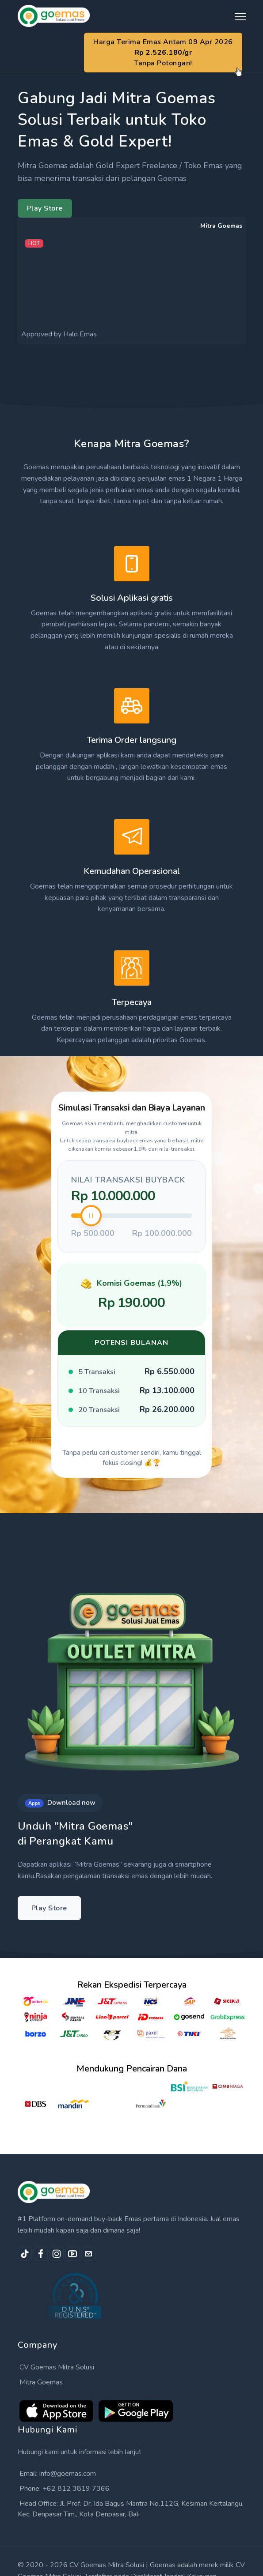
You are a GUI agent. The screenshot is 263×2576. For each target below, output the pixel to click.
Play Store (45, 208)
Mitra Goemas (41, 2382)
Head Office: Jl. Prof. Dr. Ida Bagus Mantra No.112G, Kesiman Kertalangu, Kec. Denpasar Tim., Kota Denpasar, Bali (131, 2509)
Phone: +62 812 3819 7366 (64, 2488)
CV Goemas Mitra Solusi (56, 2367)
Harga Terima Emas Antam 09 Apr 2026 (163, 52)
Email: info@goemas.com (57, 2473)
